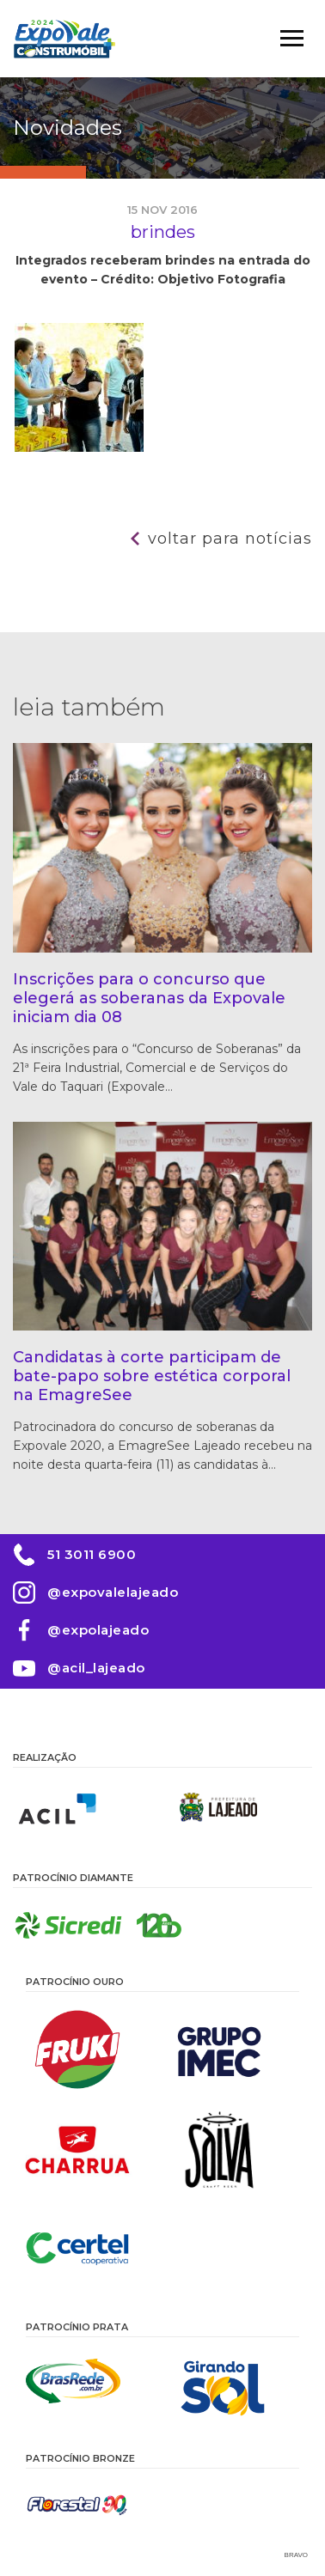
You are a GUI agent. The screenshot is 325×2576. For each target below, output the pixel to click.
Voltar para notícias (230, 538)
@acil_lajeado (96, 1667)
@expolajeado (98, 1630)
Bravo (296, 2555)
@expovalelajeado (112, 1592)
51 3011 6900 (91, 1554)
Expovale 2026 (64, 38)
